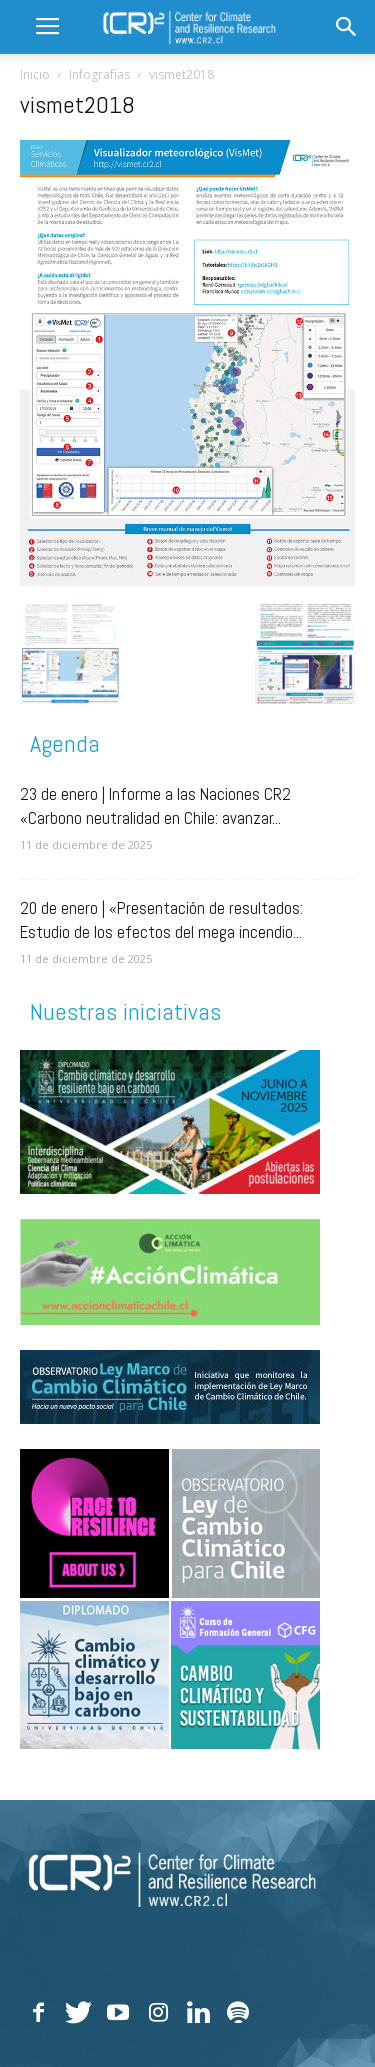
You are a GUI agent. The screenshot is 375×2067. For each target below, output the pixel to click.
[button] (347, 27)
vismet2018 (77, 104)
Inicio (35, 74)
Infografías (99, 74)
